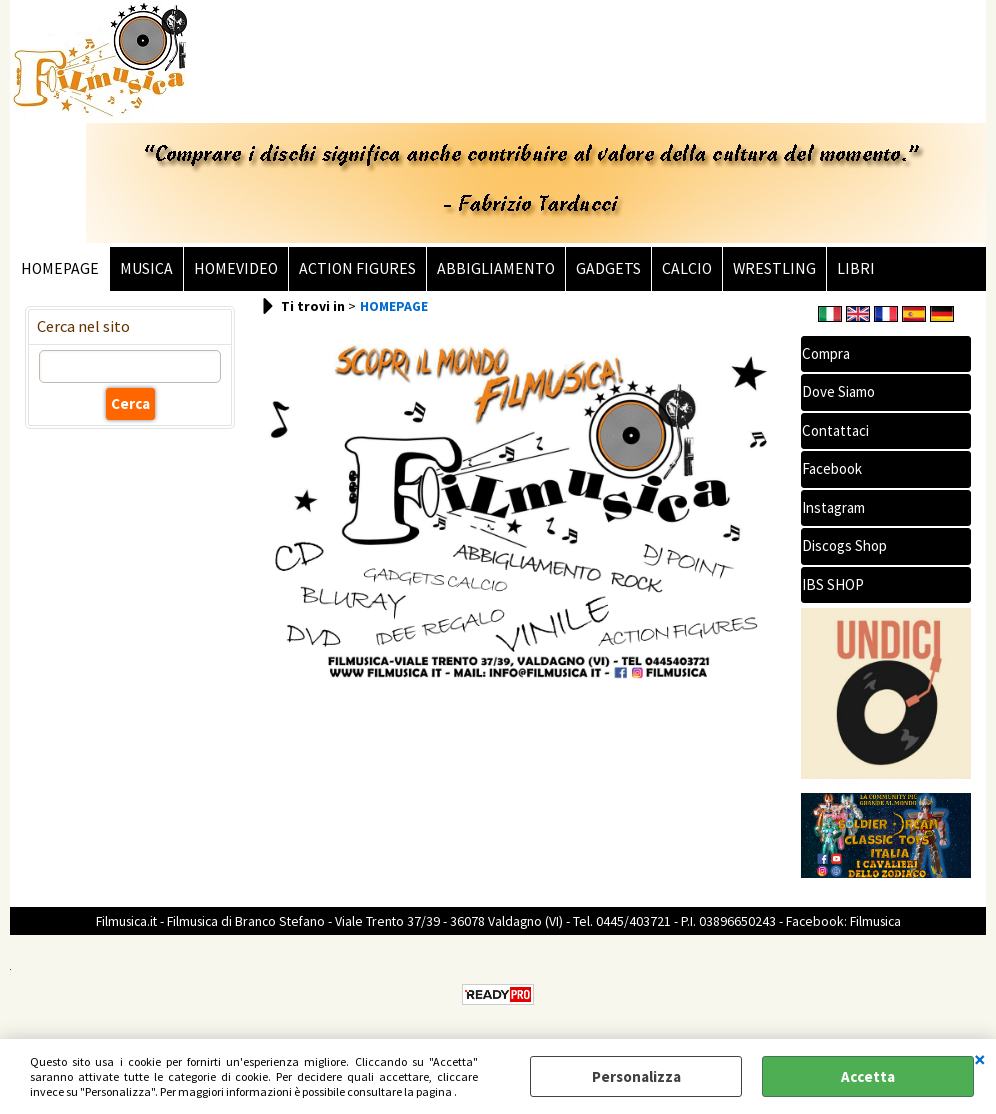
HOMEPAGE (60, 268)
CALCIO (687, 268)
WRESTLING (774, 268)
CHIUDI (980, 1059)
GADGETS (608, 268)
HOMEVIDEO (236, 268)
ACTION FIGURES (357, 268)
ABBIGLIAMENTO (496, 268)
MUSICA (146, 268)
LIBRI (856, 268)
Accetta (868, 1076)
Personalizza (636, 1076)
